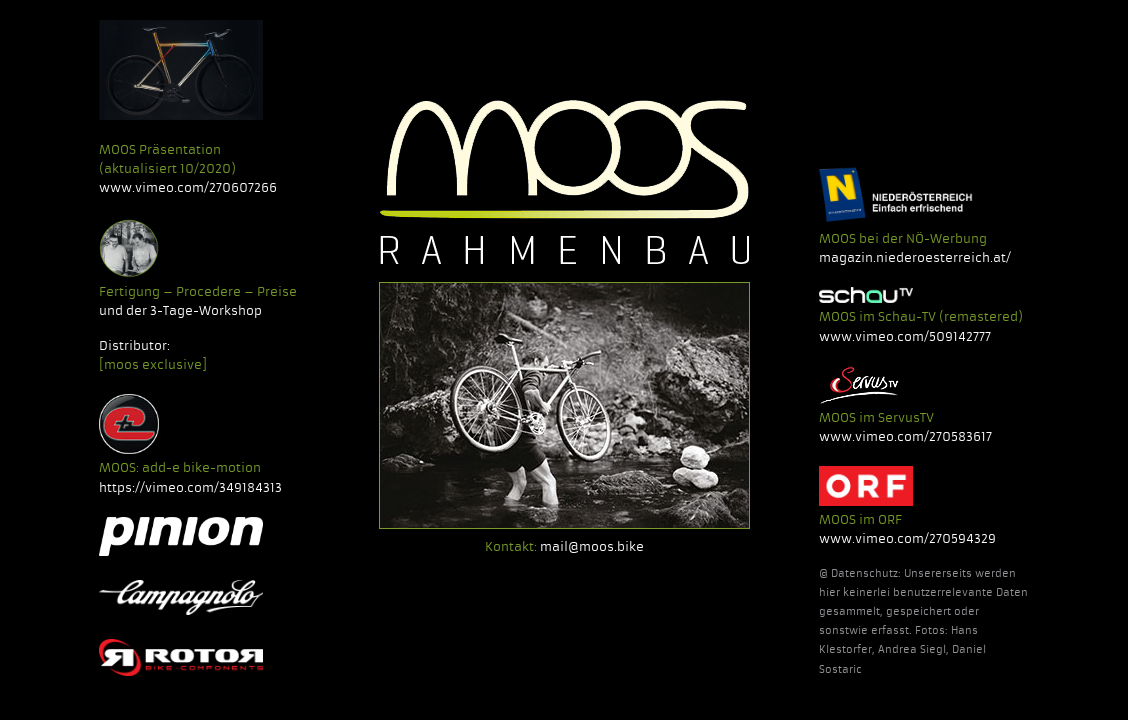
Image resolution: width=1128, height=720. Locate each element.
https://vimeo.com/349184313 (190, 487)
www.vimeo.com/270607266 (188, 187)
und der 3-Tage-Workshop (180, 310)
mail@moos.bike (592, 546)
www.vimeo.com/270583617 (905, 436)
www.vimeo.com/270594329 (907, 538)
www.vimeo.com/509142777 (905, 336)
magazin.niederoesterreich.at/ (915, 257)
